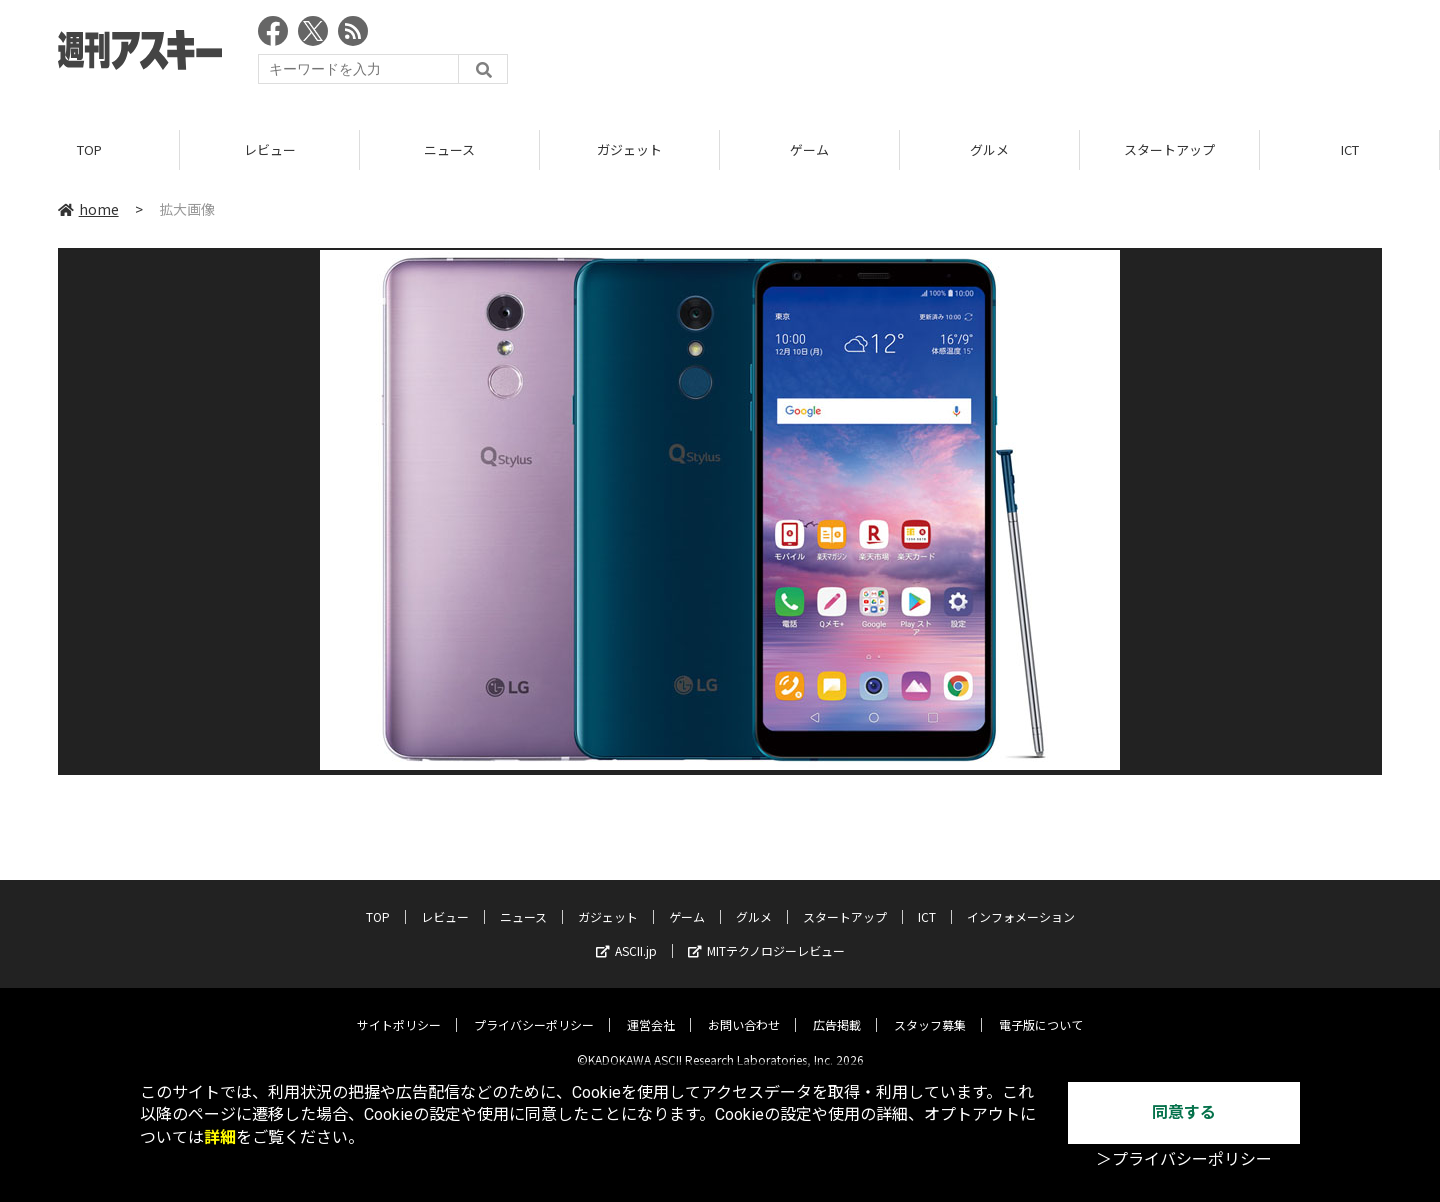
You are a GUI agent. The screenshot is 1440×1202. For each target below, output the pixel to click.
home (88, 209)
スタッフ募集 (930, 1009)
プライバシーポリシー (534, 1009)
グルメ (989, 149)
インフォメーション (1021, 901)
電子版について (1041, 1009)
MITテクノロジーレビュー (766, 935)
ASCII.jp (626, 935)
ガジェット (629, 149)
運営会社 (651, 1009)
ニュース (449, 149)
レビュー (270, 149)
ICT (1350, 149)
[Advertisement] (1018, 55)
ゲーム (809, 149)
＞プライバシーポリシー (1184, 1159)
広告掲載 (837, 1009)
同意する (1184, 1112)
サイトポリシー (399, 1009)
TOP (89, 149)
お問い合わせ (744, 1009)
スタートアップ (1169, 149)
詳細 (220, 1137)
